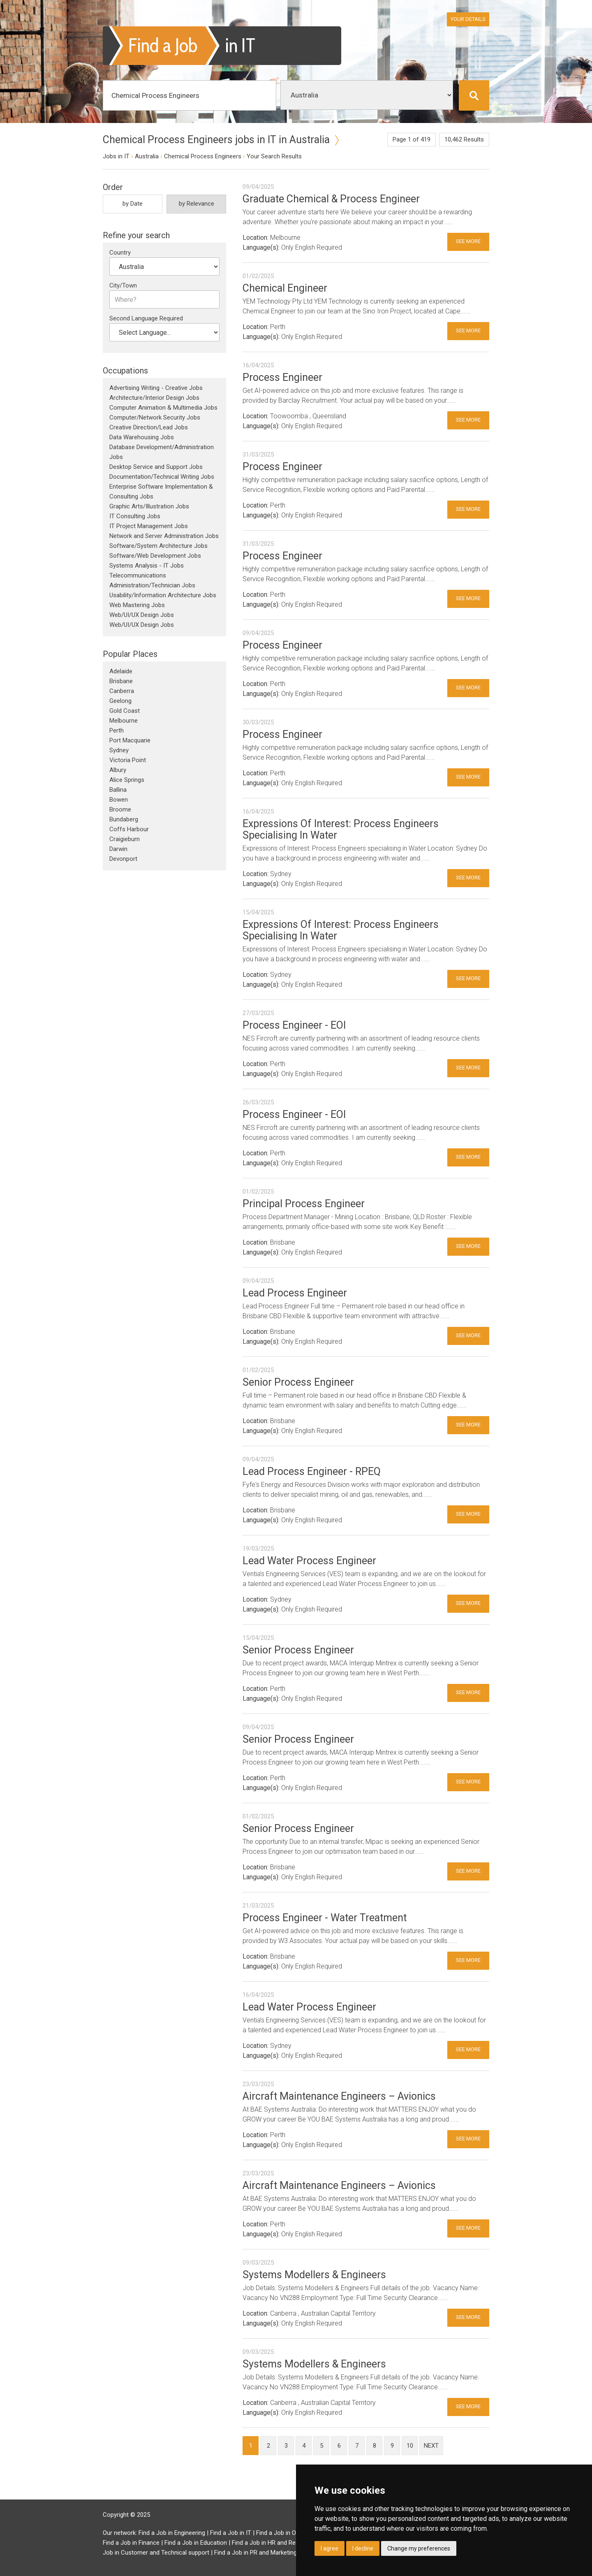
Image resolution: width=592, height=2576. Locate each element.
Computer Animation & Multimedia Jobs (163, 407)
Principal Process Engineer (304, 1204)
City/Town (123, 285)
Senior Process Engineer (298, 1382)
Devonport (123, 859)
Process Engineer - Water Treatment (325, 1918)
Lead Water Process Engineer (309, 1561)
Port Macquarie (129, 740)
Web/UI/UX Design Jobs (141, 615)
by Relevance (196, 203)
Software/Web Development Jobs (155, 555)
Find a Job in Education (195, 2542)
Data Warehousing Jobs (141, 437)
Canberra (121, 691)
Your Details (468, 19)
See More (468, 241)
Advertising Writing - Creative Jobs (156, 388)
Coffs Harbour (129, 829)
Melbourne (123, 720)
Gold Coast (124, 710)
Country (120, 252)
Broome (120, 809)
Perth (116, 730)
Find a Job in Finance (131, 2542)
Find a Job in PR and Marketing (255, 2552)
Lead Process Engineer (295, 1293)
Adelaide (120, 671)
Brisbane (121, 681)
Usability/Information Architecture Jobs (162, 595)
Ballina (118, 789)
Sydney (119, 750)
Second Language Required (146, 318)
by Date (133, 203)
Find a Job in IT (230, 2533)
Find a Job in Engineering (172, 2533)
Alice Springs (126, 780)
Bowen (118, 799)
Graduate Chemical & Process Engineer (331, 199)
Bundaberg (123, 819)
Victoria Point (127, 760)
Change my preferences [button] (418, 2548)
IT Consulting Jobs (134, 516)
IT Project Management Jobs (148, 526)
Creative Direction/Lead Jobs (148, 427)
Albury (117, 770)
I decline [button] (362, 2548)
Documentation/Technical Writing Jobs (161, 476)
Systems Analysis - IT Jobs (146, 565)
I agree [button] (329, 2548)
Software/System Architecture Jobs (158, 546)
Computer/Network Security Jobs (154, 417)
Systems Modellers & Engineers (314, 2275)
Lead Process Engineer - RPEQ (312, 1471)
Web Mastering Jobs (137, 605)
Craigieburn (124, 839)
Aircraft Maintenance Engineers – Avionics (339, 2096)
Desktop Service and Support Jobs (156, 467)
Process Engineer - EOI (294, 1025)
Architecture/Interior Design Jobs (154, 397)
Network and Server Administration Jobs (164, 536)
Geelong (120, 701)
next (431, 2445)
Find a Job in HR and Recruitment (276, 2542)
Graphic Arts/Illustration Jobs (149, 506)
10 (410, 2445)
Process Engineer (282, 377)
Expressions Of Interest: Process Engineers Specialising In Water (341, 829)
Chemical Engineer (285, 288)
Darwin (118, 849)
